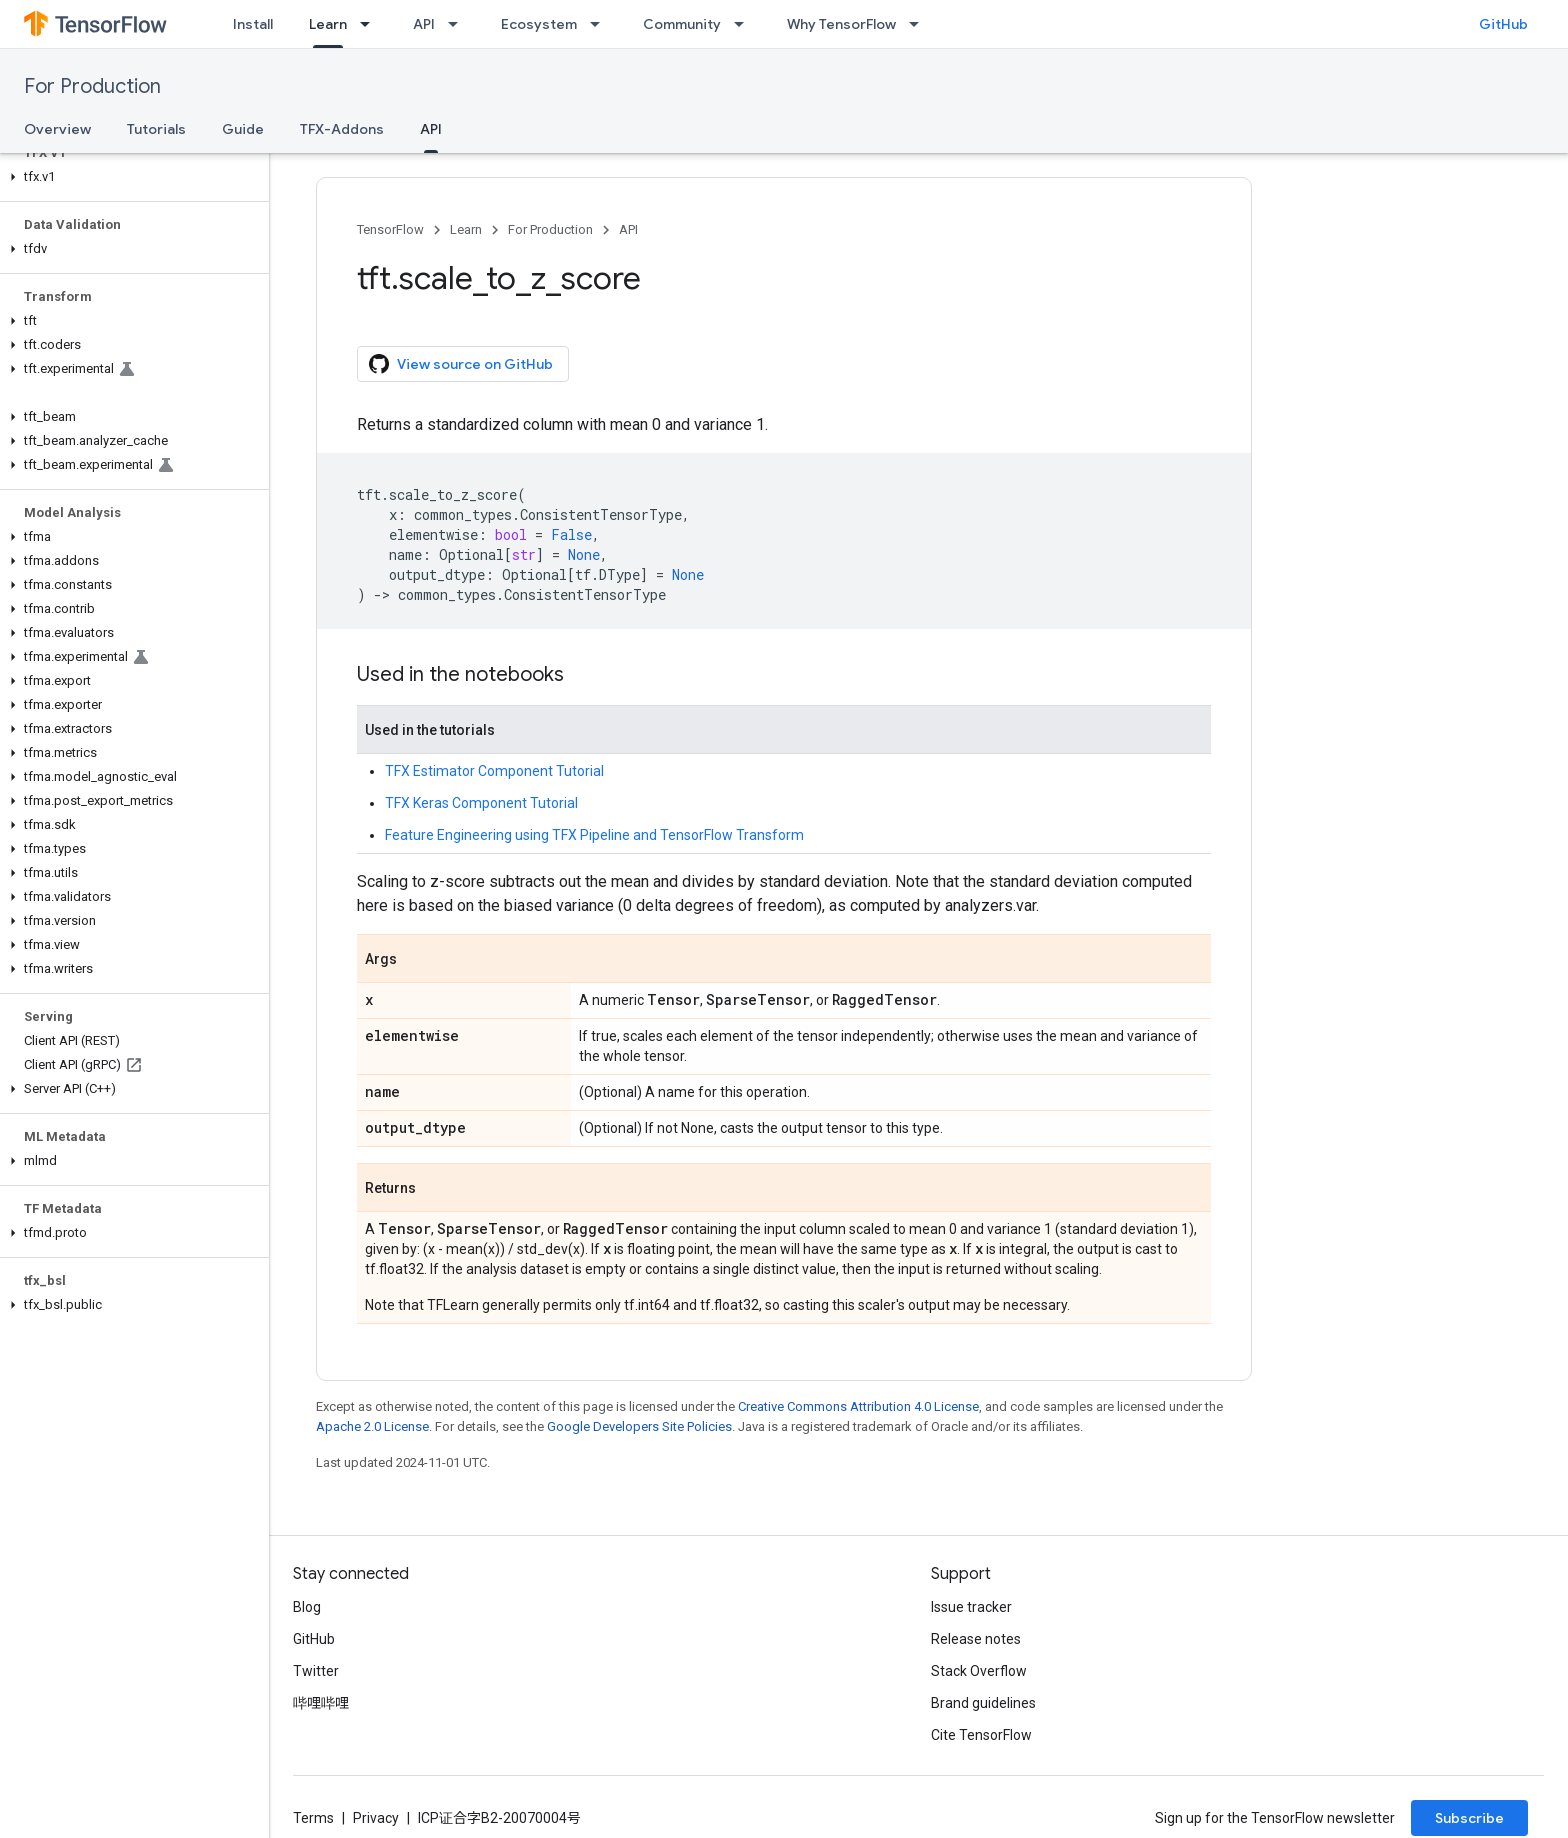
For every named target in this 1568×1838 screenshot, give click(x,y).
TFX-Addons (342, 129)
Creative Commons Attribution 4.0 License (858, 1406)
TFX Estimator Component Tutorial (494, 771)
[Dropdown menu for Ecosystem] (601, 24)
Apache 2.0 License (372, 1426)
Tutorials (156, 129)
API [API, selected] (431, 129)
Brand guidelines (983, 1703)
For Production (92, 86)
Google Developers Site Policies (639, 1426)
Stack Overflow (979, 1671)
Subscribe (1469, 1818)
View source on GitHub (461, 364)
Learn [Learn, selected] (328, 24)
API (424, 24)
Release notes (976, 1639)
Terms (313, 1818)
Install (253, 24)
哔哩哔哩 (321, 1703)
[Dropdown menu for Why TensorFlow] (920, 24)
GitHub (1503, 24)
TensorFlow (390, 229)
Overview (57, 129)
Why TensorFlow (841, 24)
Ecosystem (539, 24)
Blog (307, 1607)
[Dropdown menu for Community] (745, 24)
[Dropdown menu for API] (459, 24)
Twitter (316, 1671)
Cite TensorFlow (981, 1735)
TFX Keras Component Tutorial (481, 803)
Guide (243, 129)
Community (682, 24)
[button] (130, 177)
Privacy (376, 1818)
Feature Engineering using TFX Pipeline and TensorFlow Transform (594, 835)
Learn (466, 229)
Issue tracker (971, 1607)
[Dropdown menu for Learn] (371, 24)
